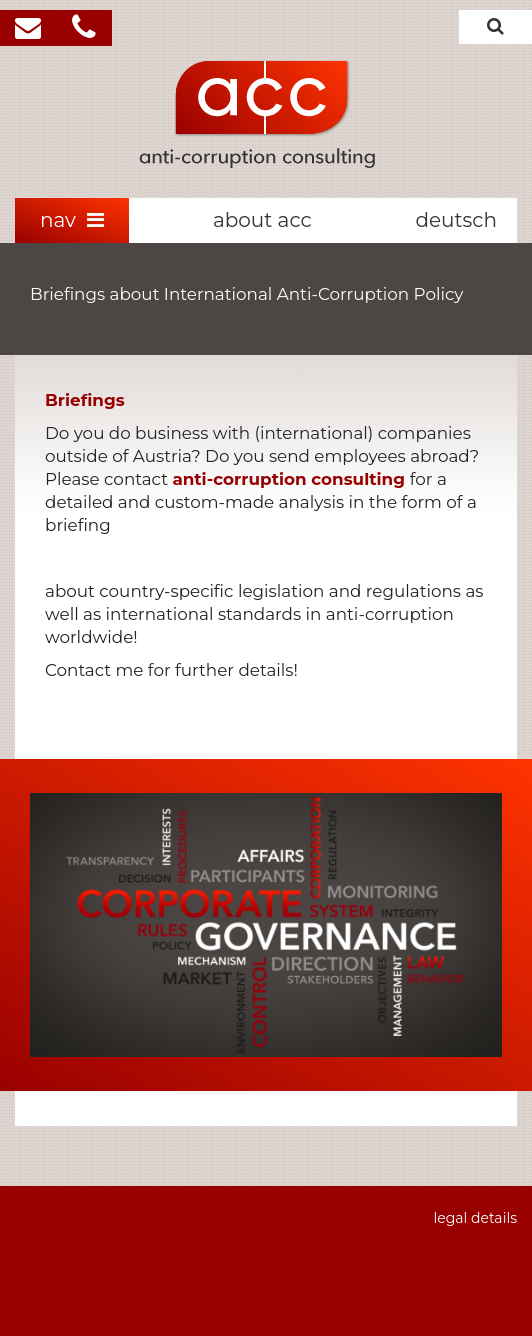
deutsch (456, 220)
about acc (262, 220)
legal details (475, 1218)
